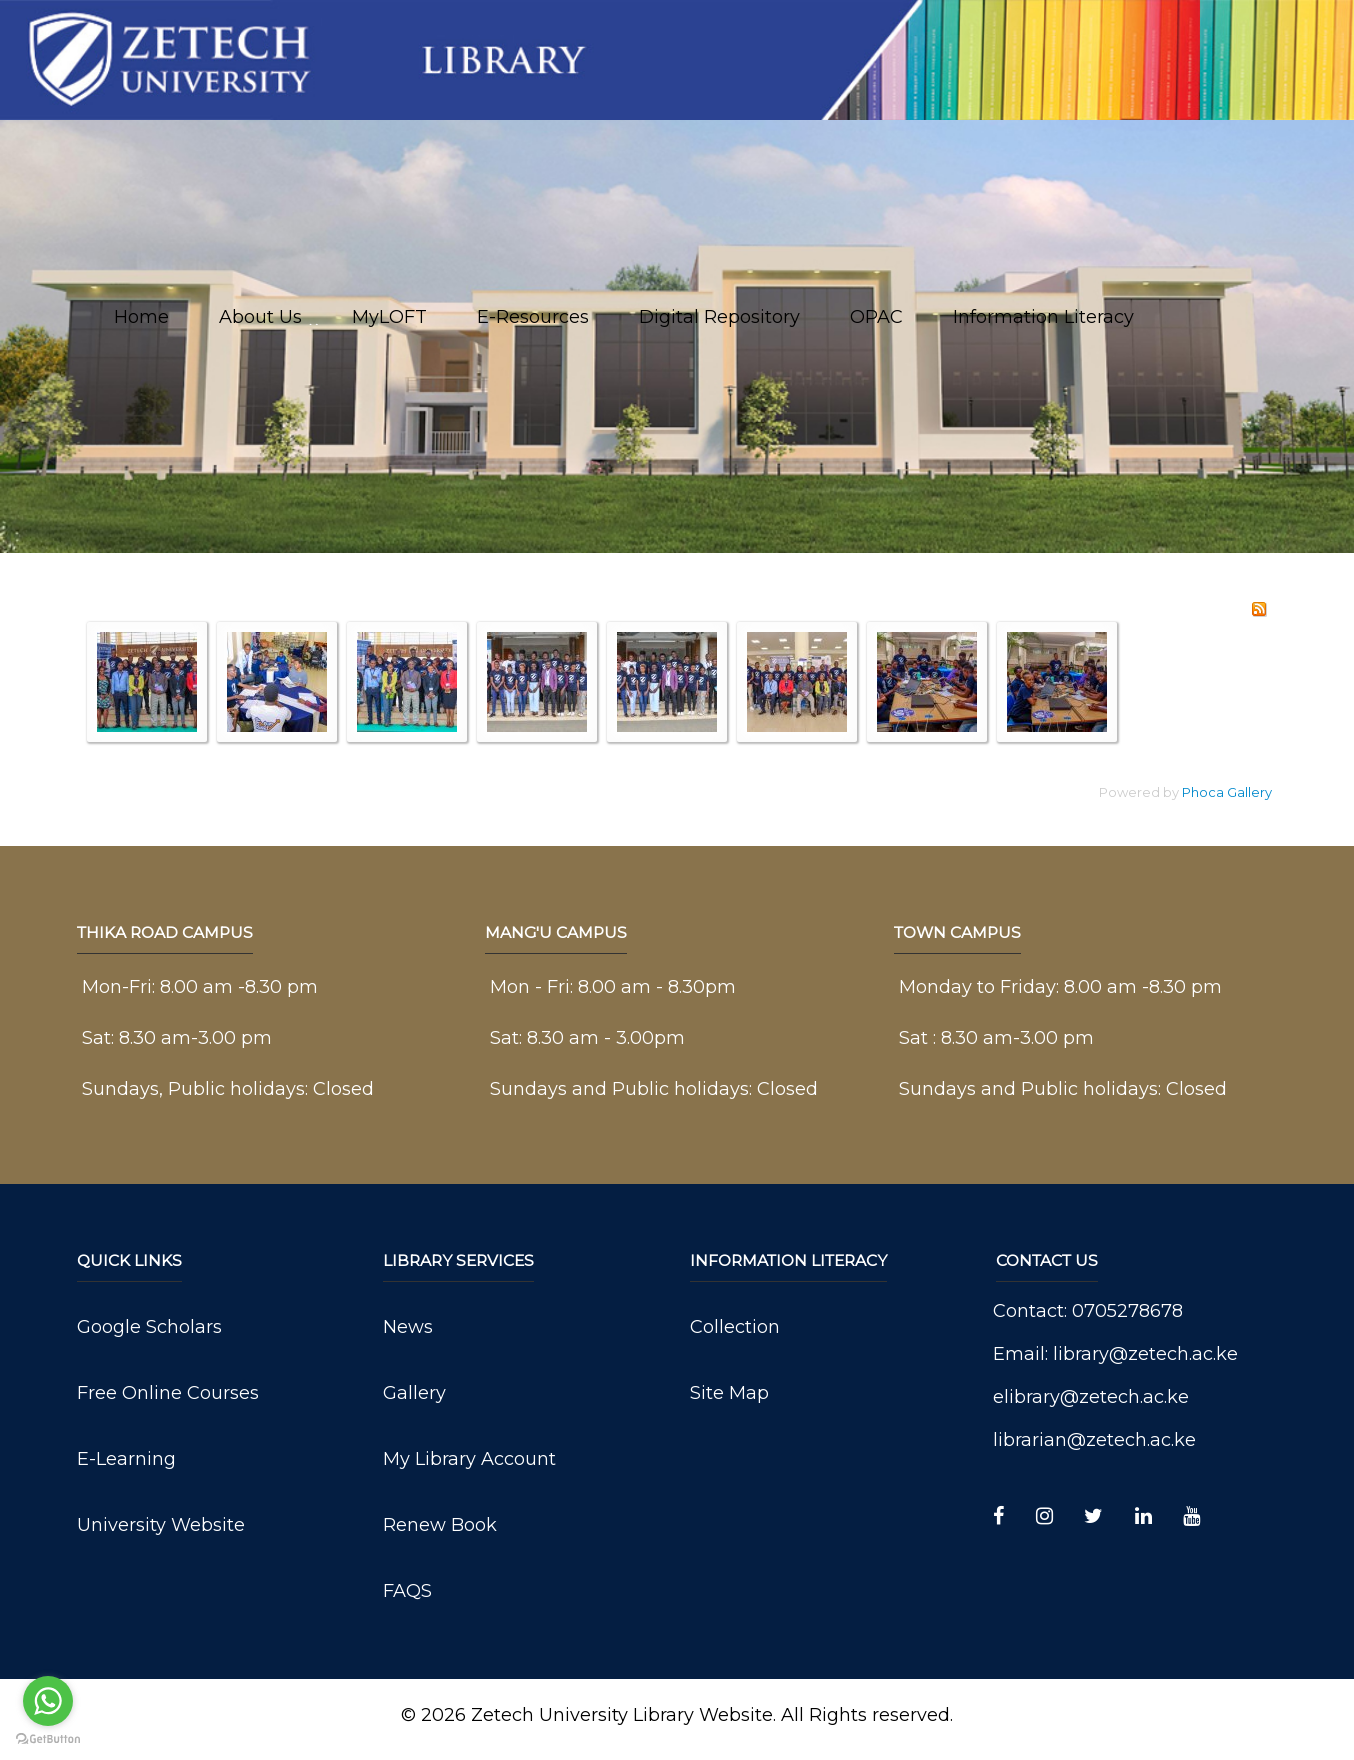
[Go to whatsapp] (48, 1701)
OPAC (876, 317)
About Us (260, 317)
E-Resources (533, 317)
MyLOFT (389, 317)
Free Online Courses (168, 1393)
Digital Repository (719, 317)
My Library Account (469, 1459)
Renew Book (440, 1525)
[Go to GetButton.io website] (48, 1739)
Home (141, 317)
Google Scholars (149, 1327)
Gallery (414, 1393)
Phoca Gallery (1227, 792)
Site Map (729, 1393)
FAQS (407, 1591)
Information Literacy (1043, 317)
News (408, 1327)
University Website (161, 1525)
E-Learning (126, 1459)
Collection (735, 1327)
